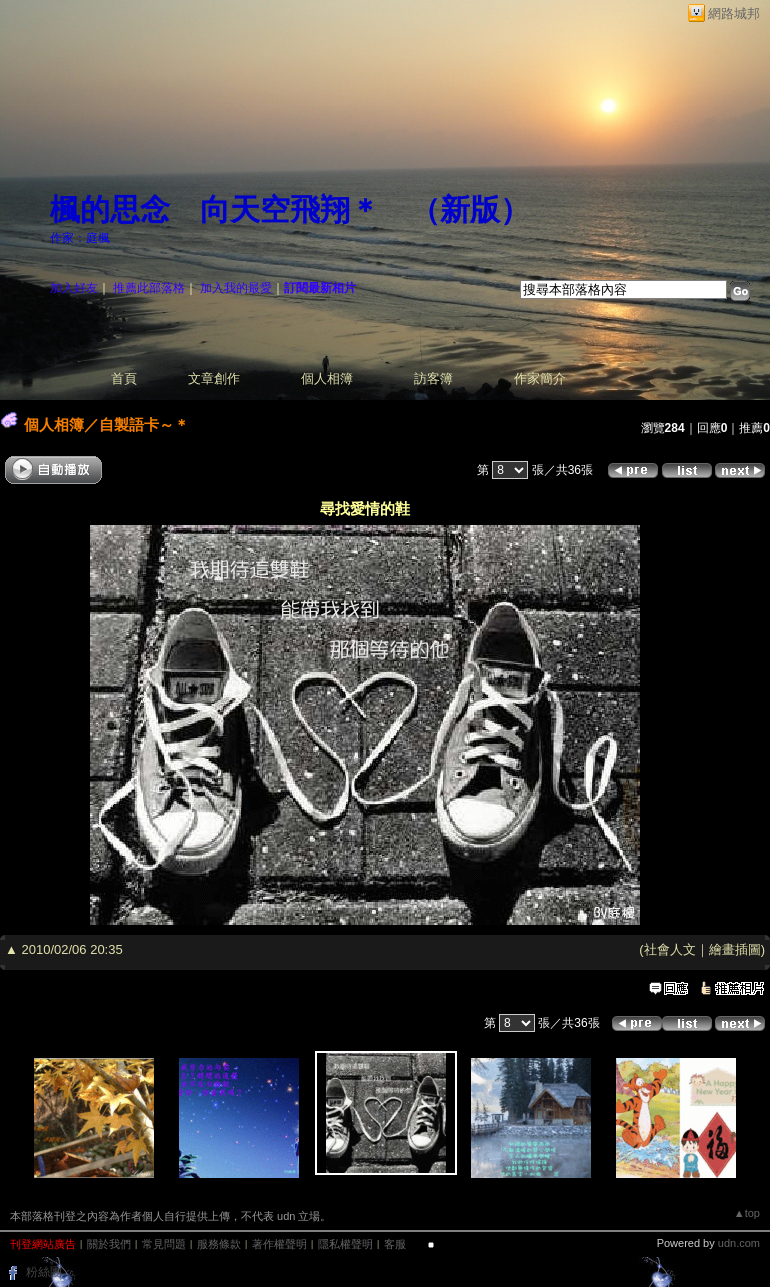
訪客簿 (433, 378)
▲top (747, 1213)
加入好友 (74, 288)
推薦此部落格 (149, 288)
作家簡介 (540, 378)
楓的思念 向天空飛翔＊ (215, 209)
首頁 (124, 378)
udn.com (739, 1243)
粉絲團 (44, 1272)
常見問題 (164, 1244)
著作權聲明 (279, 1244)
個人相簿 (327, 378)
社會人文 (670, 949)
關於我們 (109, 1244)
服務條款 (219, 1244)
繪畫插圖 (735, 949)
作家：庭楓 (80, 238)
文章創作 (214, 378)
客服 (395, 1244)
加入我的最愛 (236, 288)
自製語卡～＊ (144, 424)
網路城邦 (734, 13)
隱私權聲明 (345, 1244)
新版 (470, 209)
